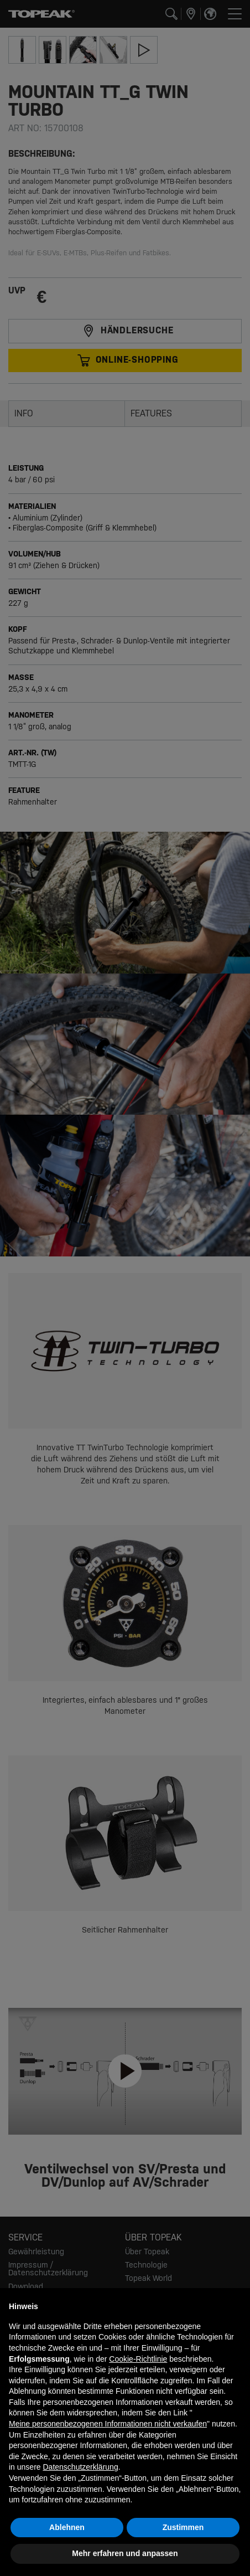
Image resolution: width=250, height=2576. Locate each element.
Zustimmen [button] (183, 2527)
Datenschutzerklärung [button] (80, 2466)
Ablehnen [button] (67, 2527)
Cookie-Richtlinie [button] (138, 2359)
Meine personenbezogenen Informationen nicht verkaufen (108, 2423)
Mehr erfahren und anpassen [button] (125, 2553)
